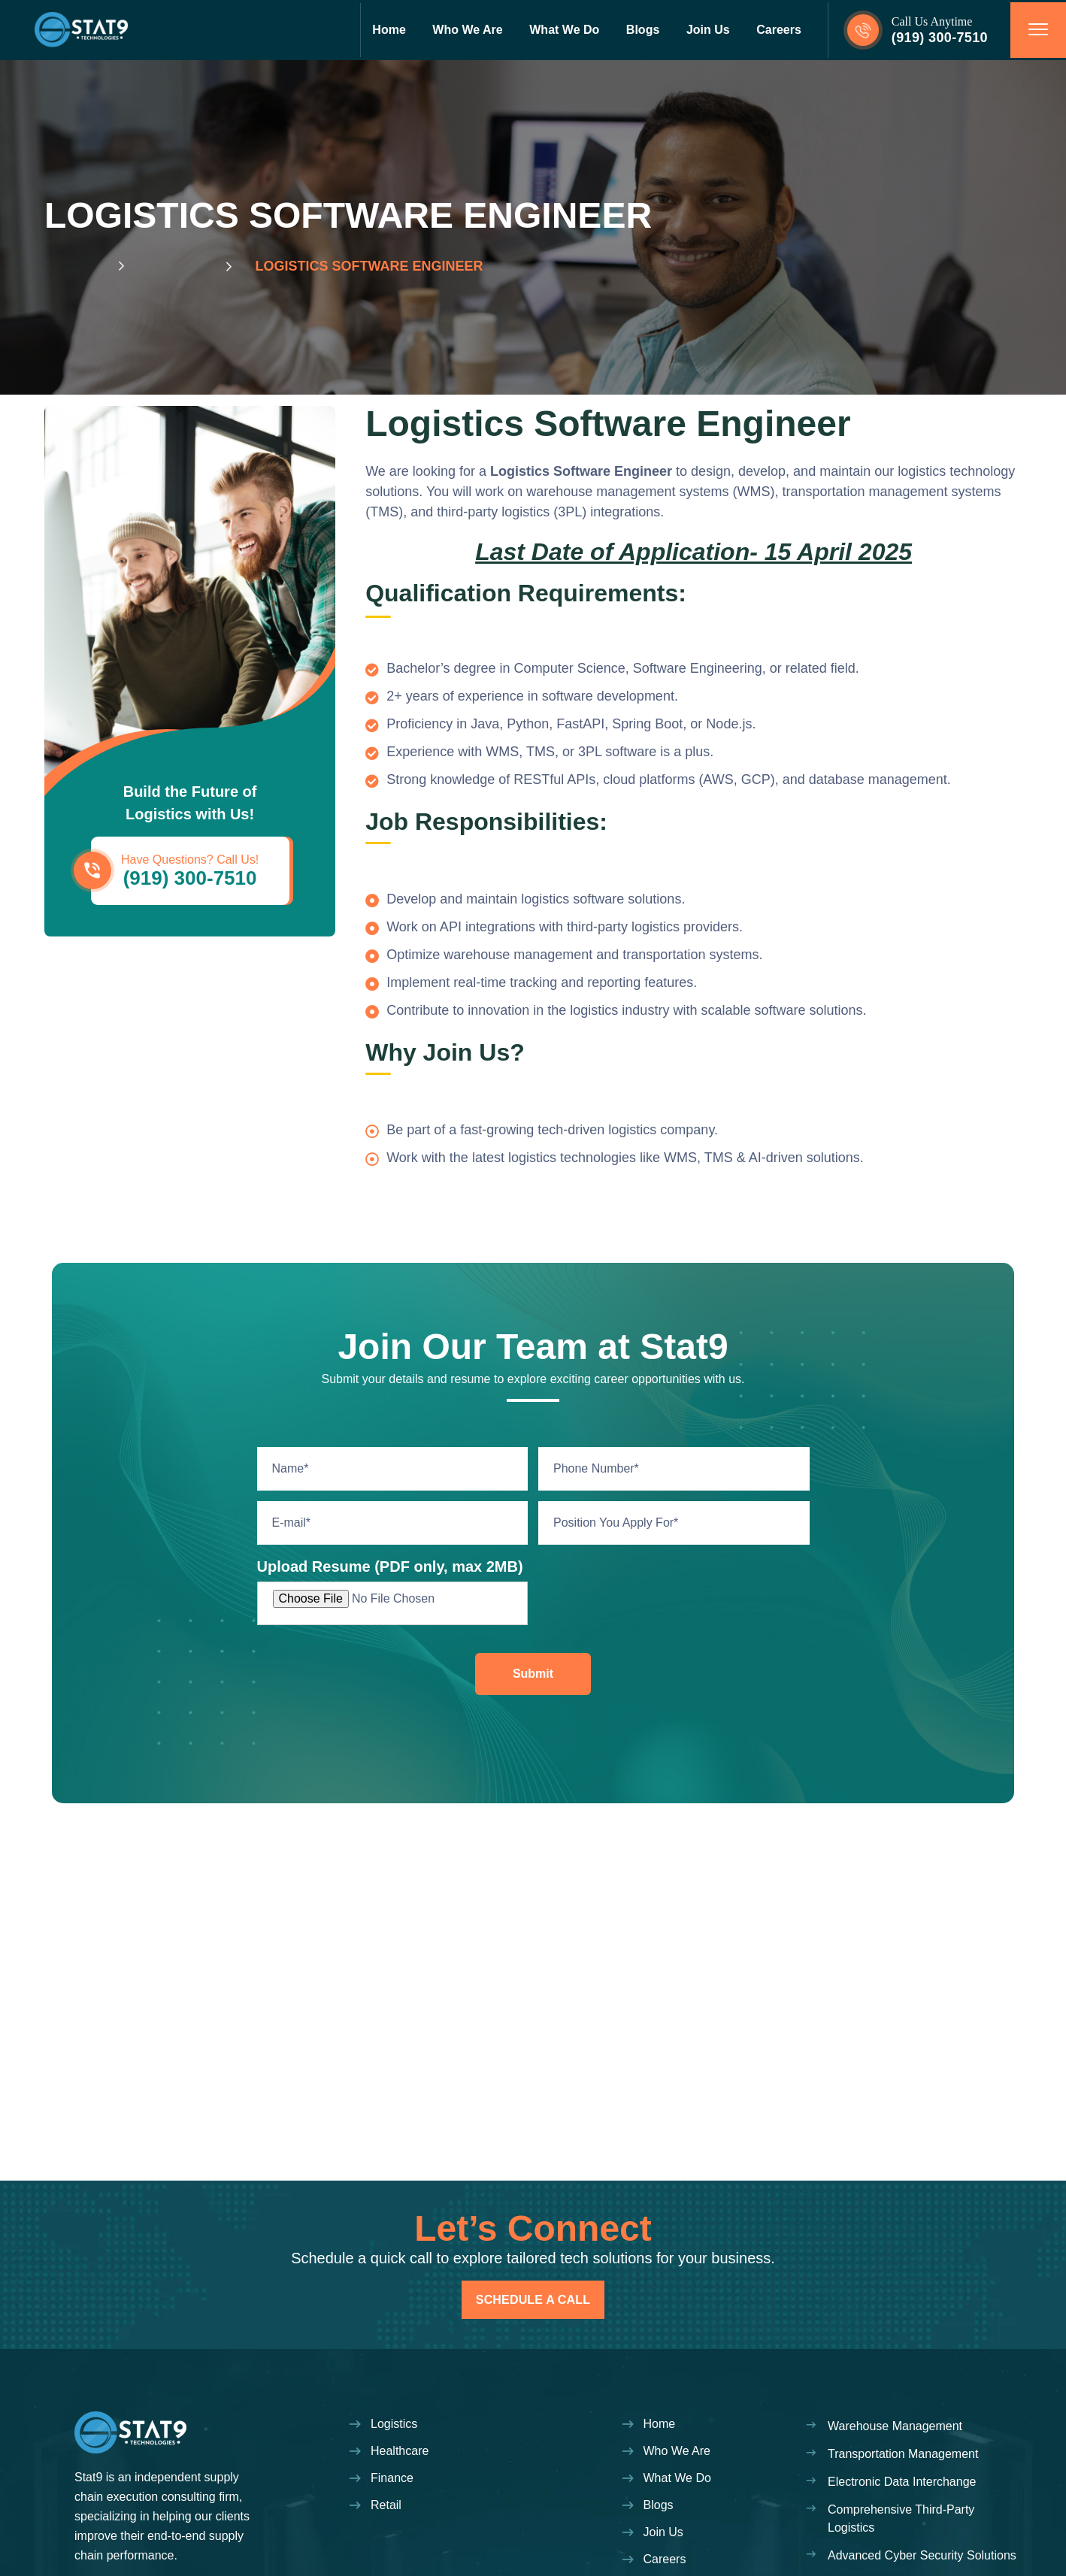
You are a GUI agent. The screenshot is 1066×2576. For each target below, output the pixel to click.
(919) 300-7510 (940, 37)
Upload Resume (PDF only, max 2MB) (390, 1566)
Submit (533, 1673)
